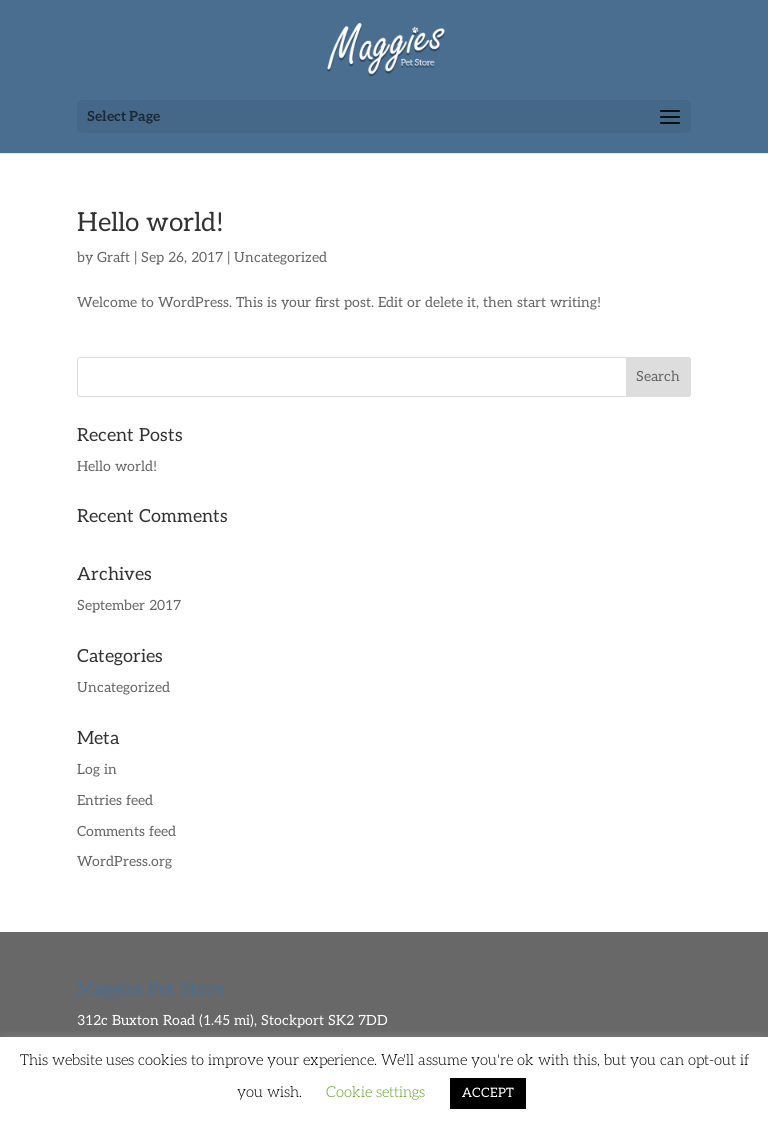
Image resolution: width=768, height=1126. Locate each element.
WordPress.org (124, 861)
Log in (97, 769)
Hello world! (150, 223)
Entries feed (115, 800)
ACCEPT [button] (488, 1093)
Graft (113, 257)
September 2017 (129, 605)
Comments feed (126, 831)
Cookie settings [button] (375, 1092)
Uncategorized (280, 257)
